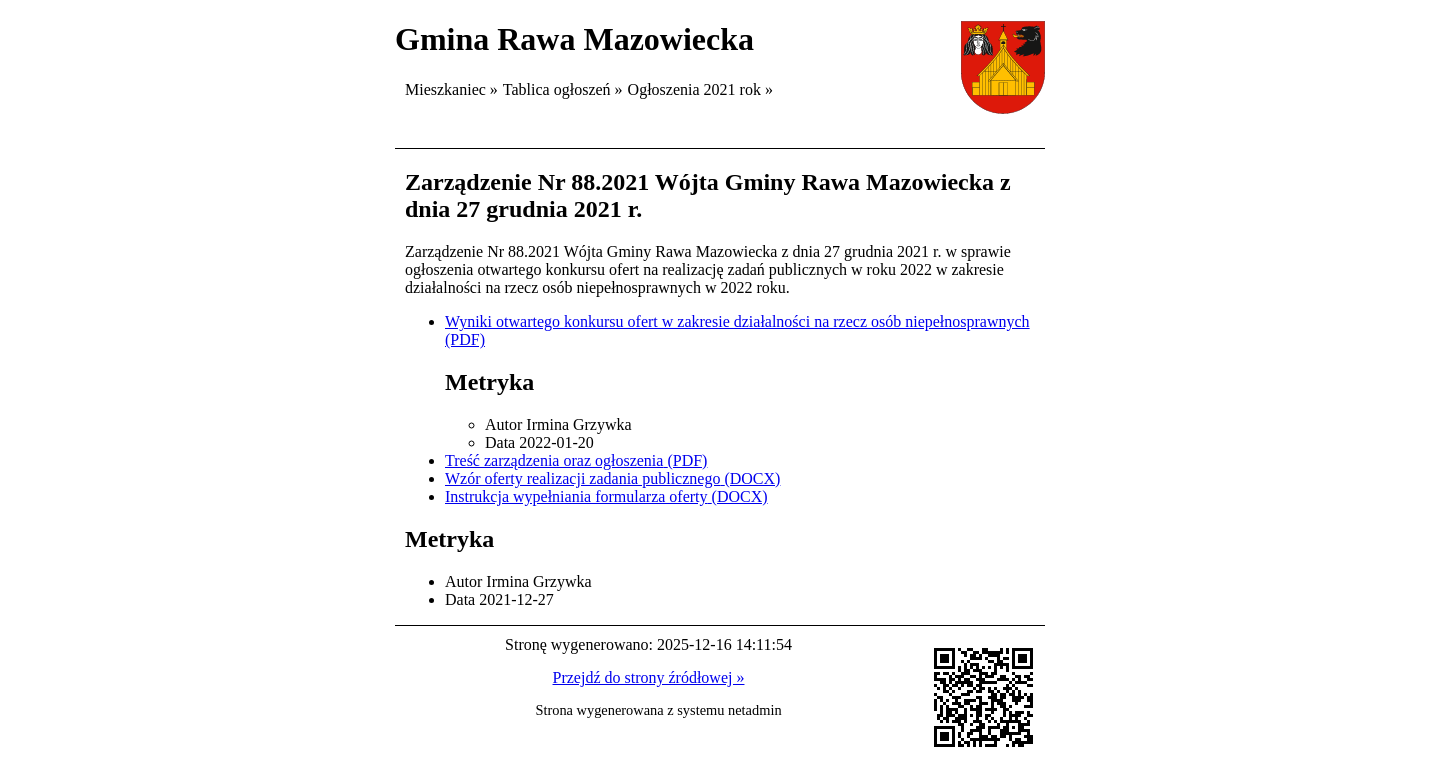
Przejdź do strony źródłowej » (649, 677)
